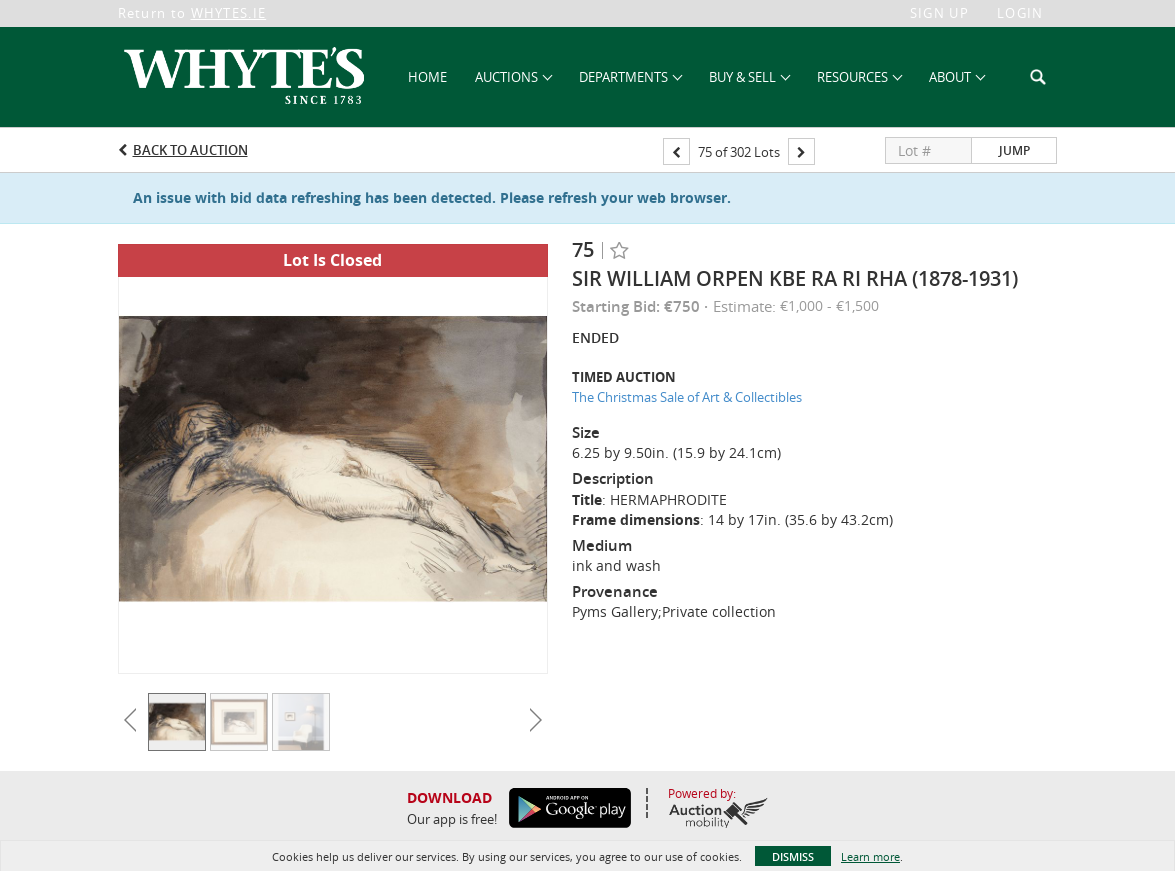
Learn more (870, 856)
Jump (1014, 150)
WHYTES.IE (229, 13)
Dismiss (793, 856)
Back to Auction (190, 150)
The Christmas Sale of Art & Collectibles (687, 397)
